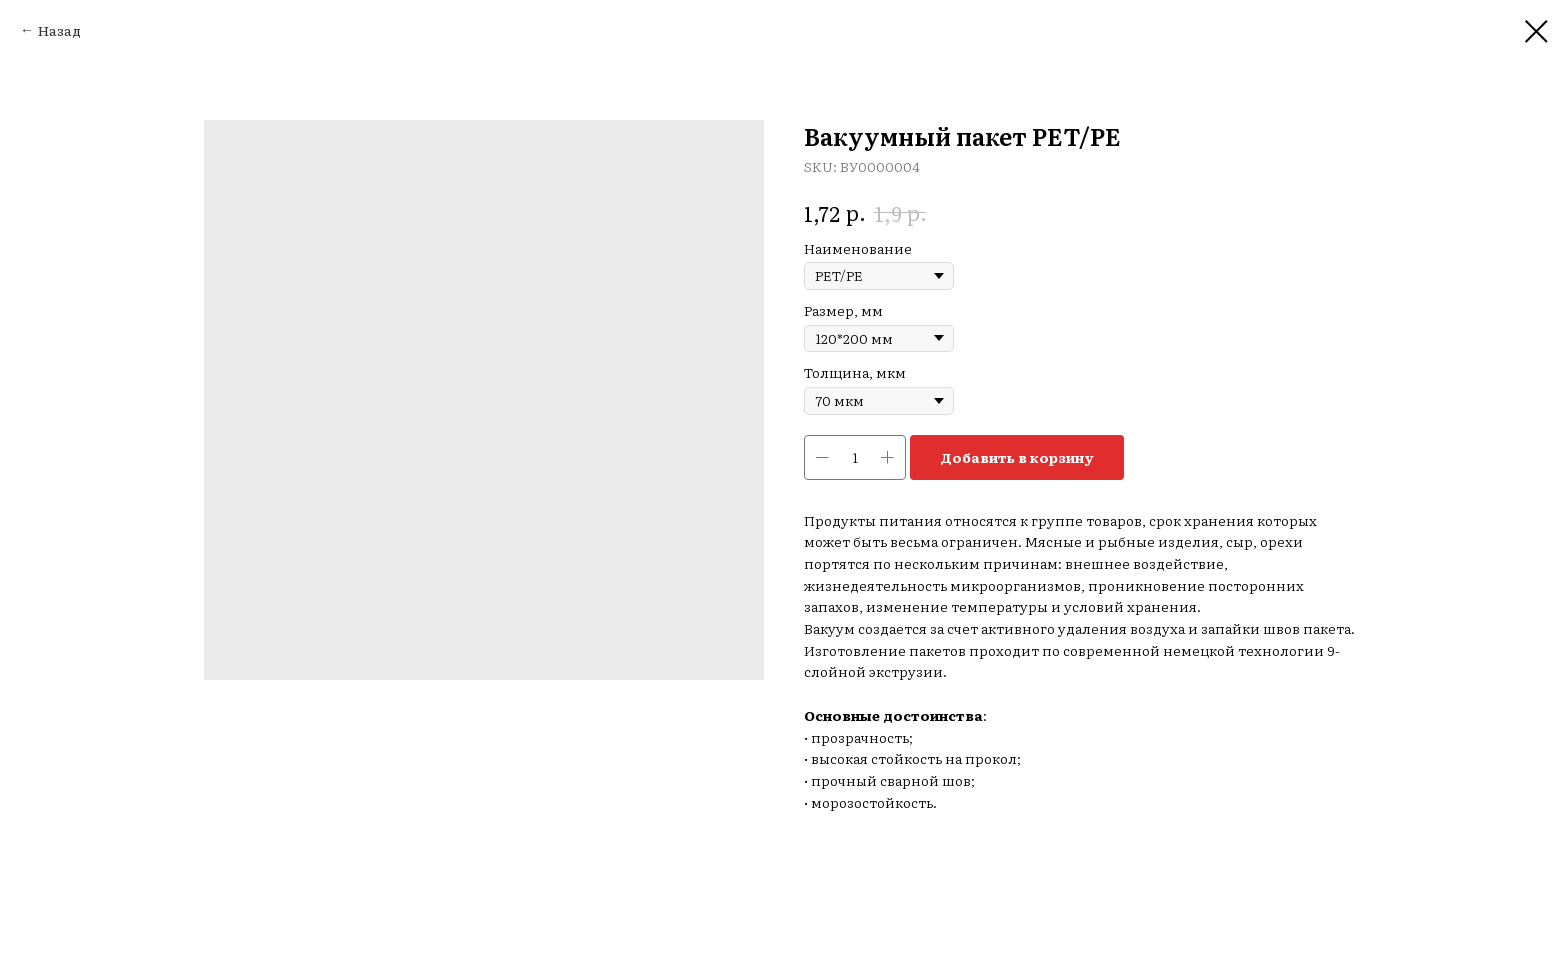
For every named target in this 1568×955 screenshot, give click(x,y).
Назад (59, 30)
